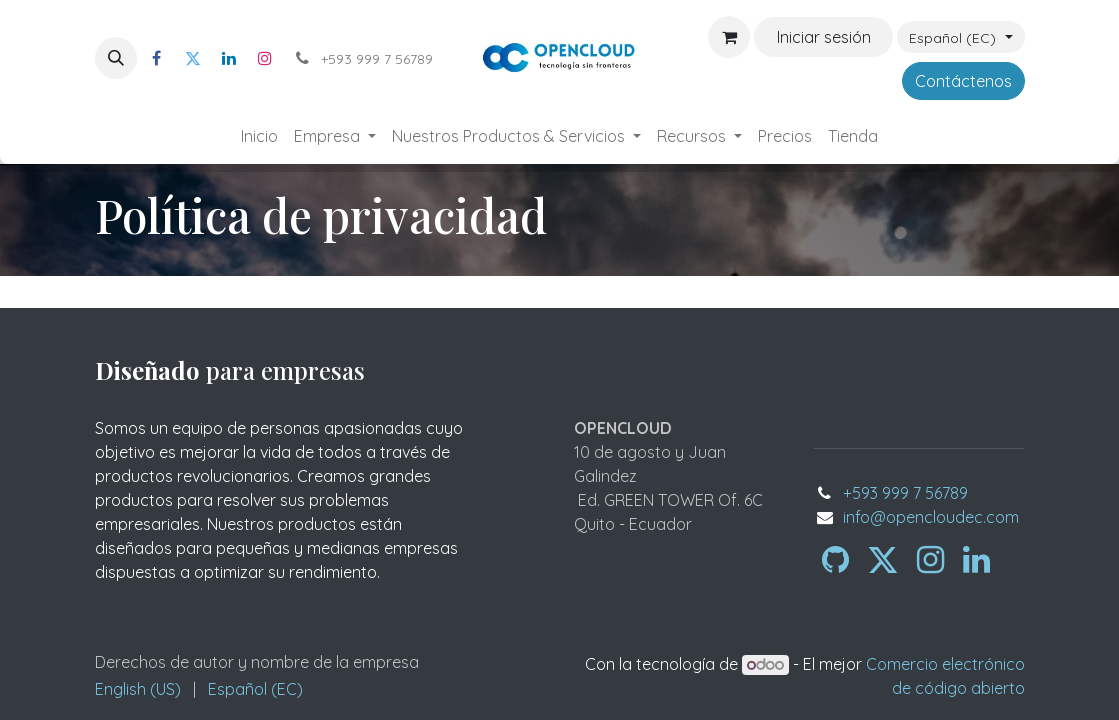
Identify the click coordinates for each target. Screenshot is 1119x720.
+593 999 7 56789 (905, 493)
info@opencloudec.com (931, 517)
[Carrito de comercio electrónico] (729, 37)
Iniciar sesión (824, 37)
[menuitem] (259, 136)
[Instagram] (265, 58)
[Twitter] (193, 58)
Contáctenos (963, 81)
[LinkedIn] (229, 58)
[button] (116, 58)
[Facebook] (157, 58)
